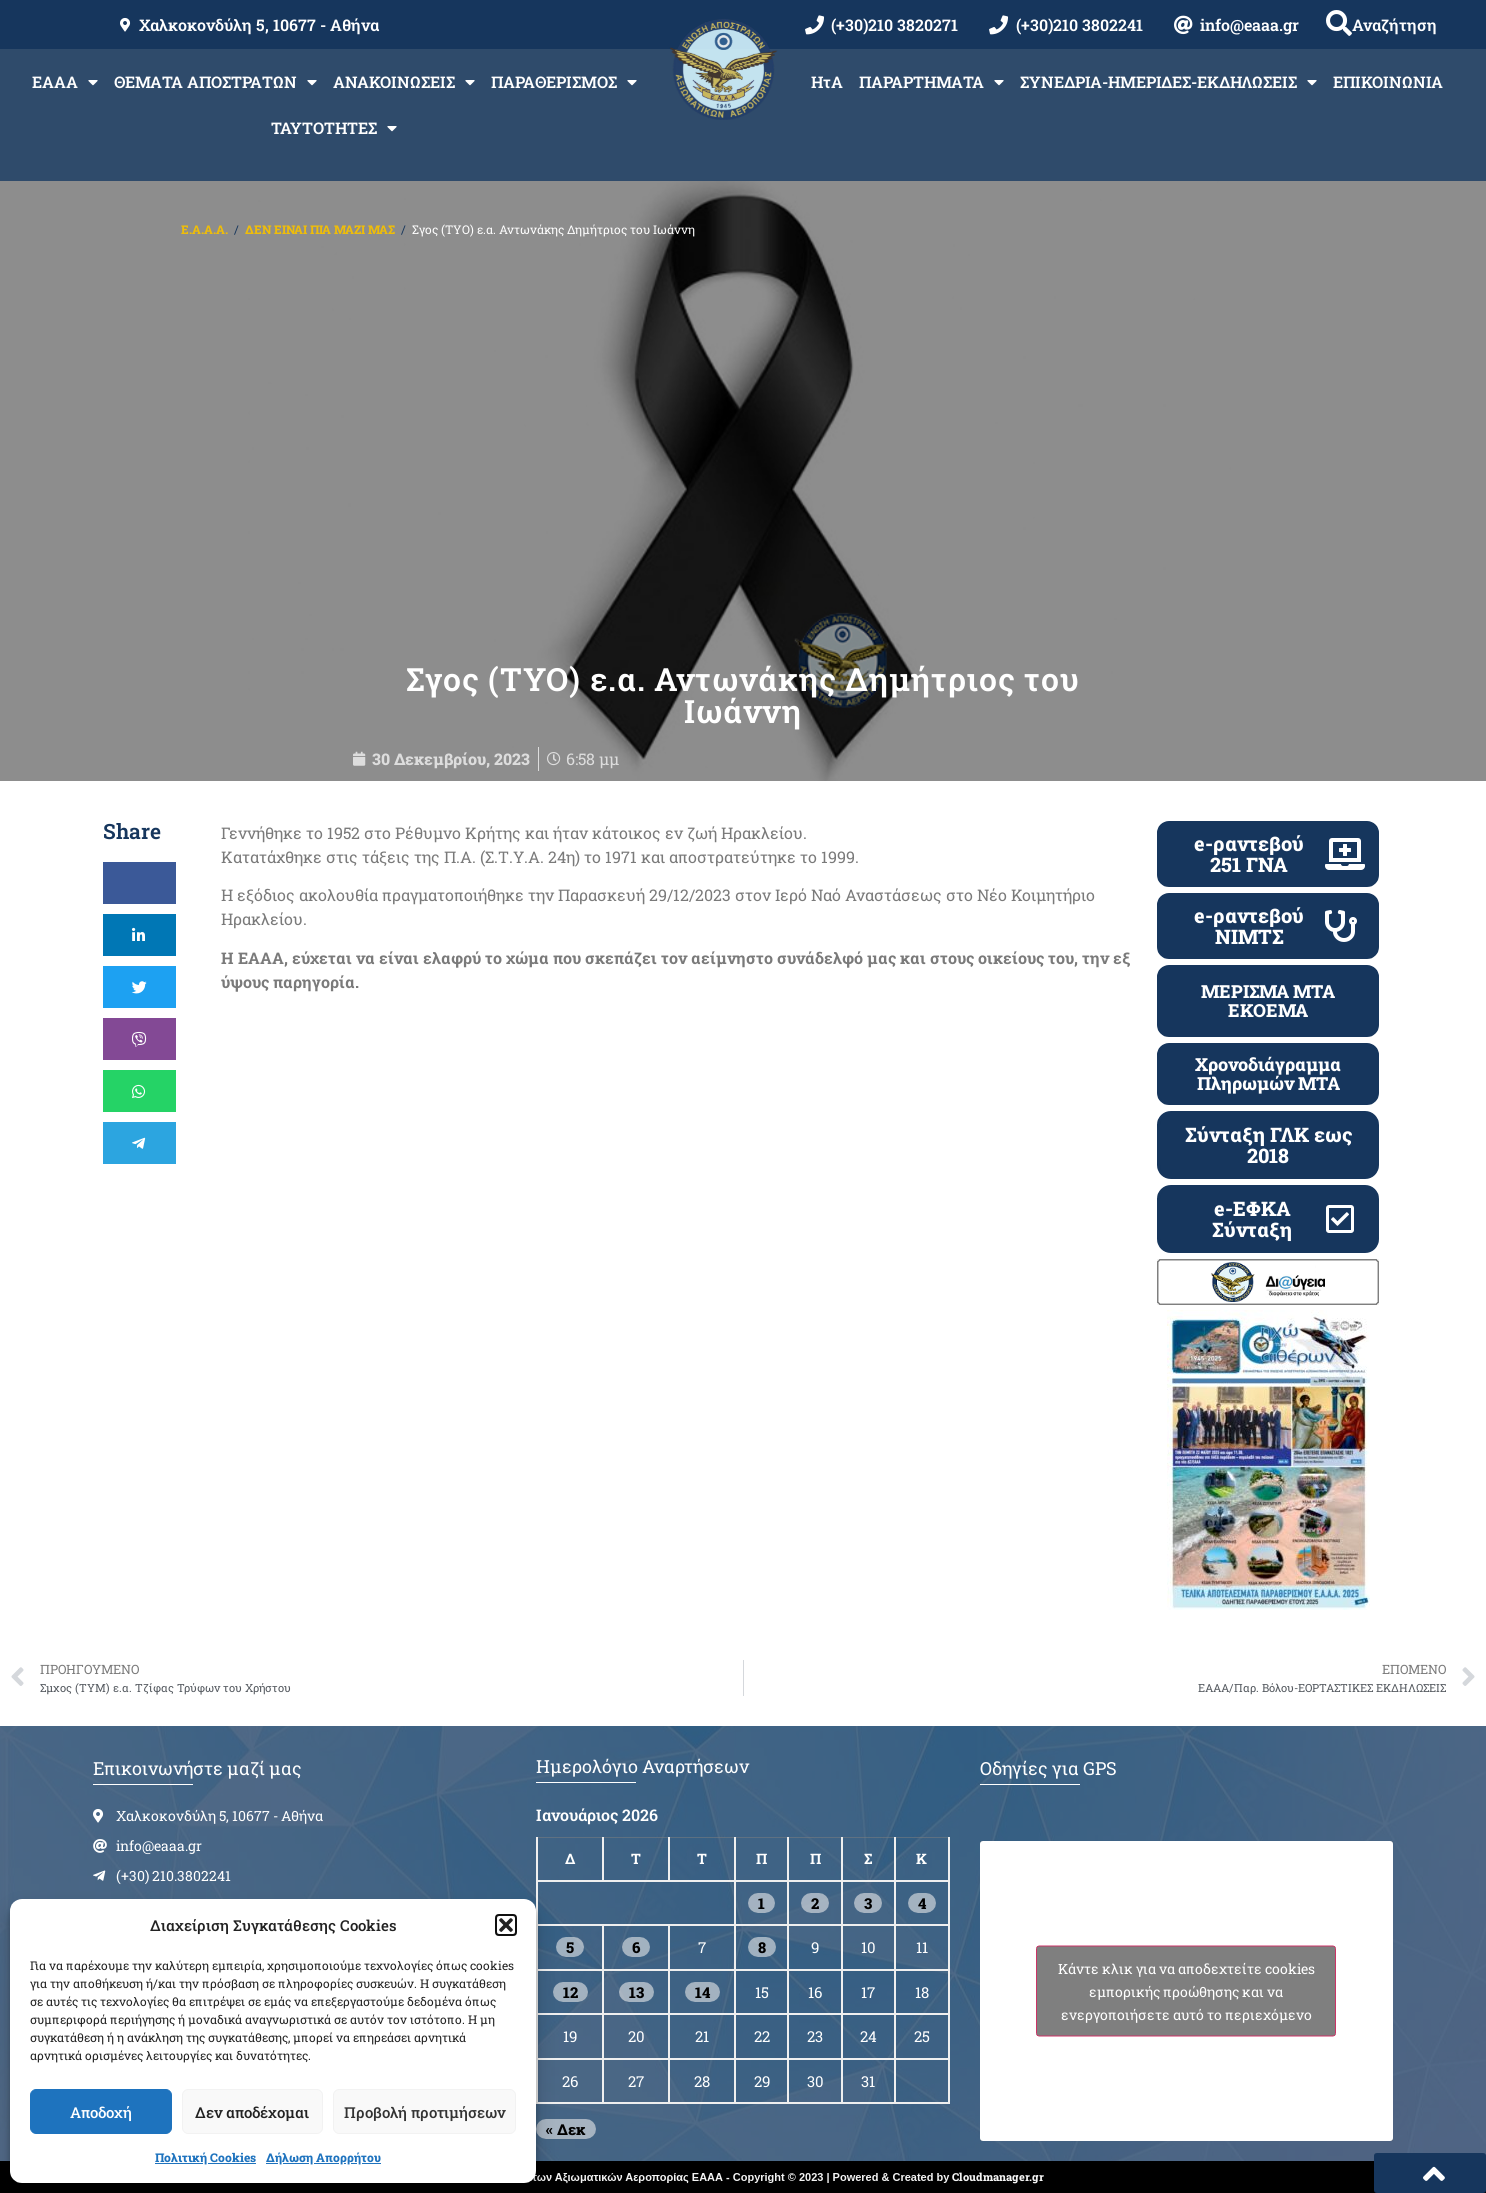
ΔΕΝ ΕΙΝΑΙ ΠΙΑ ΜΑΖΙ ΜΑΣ (320, 229)
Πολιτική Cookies (205, 2157)
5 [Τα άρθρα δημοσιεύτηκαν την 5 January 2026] (570, 1947)
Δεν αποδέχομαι (252, 2112)
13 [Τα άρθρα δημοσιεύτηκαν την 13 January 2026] (636, 1992)
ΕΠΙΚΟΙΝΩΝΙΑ (1388, 81)
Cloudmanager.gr (998, 2176)
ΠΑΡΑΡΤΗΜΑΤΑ (931, 82)
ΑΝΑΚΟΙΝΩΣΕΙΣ (404, 82)
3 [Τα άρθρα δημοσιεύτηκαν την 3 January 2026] (868, 1903)
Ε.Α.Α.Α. (204, 229)
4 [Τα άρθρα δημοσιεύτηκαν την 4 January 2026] (922, 1903)
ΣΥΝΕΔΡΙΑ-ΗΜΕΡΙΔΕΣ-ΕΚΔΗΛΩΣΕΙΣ (1168, 82)
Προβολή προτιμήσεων (424, 2112)
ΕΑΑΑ (65, 82)
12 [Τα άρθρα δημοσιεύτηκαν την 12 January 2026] (570, 1992)
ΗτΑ (827, 81)
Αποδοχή (101, 2112)
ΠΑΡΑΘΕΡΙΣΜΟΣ (564, 82)
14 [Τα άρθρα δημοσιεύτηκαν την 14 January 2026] (702, 1992)
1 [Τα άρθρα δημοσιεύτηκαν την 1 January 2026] (761, 1903)
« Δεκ (566, 2129)
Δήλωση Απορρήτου (323, 2157)
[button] (506, 1925)
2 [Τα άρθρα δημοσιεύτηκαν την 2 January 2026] (815, 1903)
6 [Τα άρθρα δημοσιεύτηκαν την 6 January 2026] (636, 1947)
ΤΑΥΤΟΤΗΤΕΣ (334, 128)
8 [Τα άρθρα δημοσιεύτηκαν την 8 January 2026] (762, 1947)
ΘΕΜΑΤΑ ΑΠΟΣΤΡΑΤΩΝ (215, 82)
